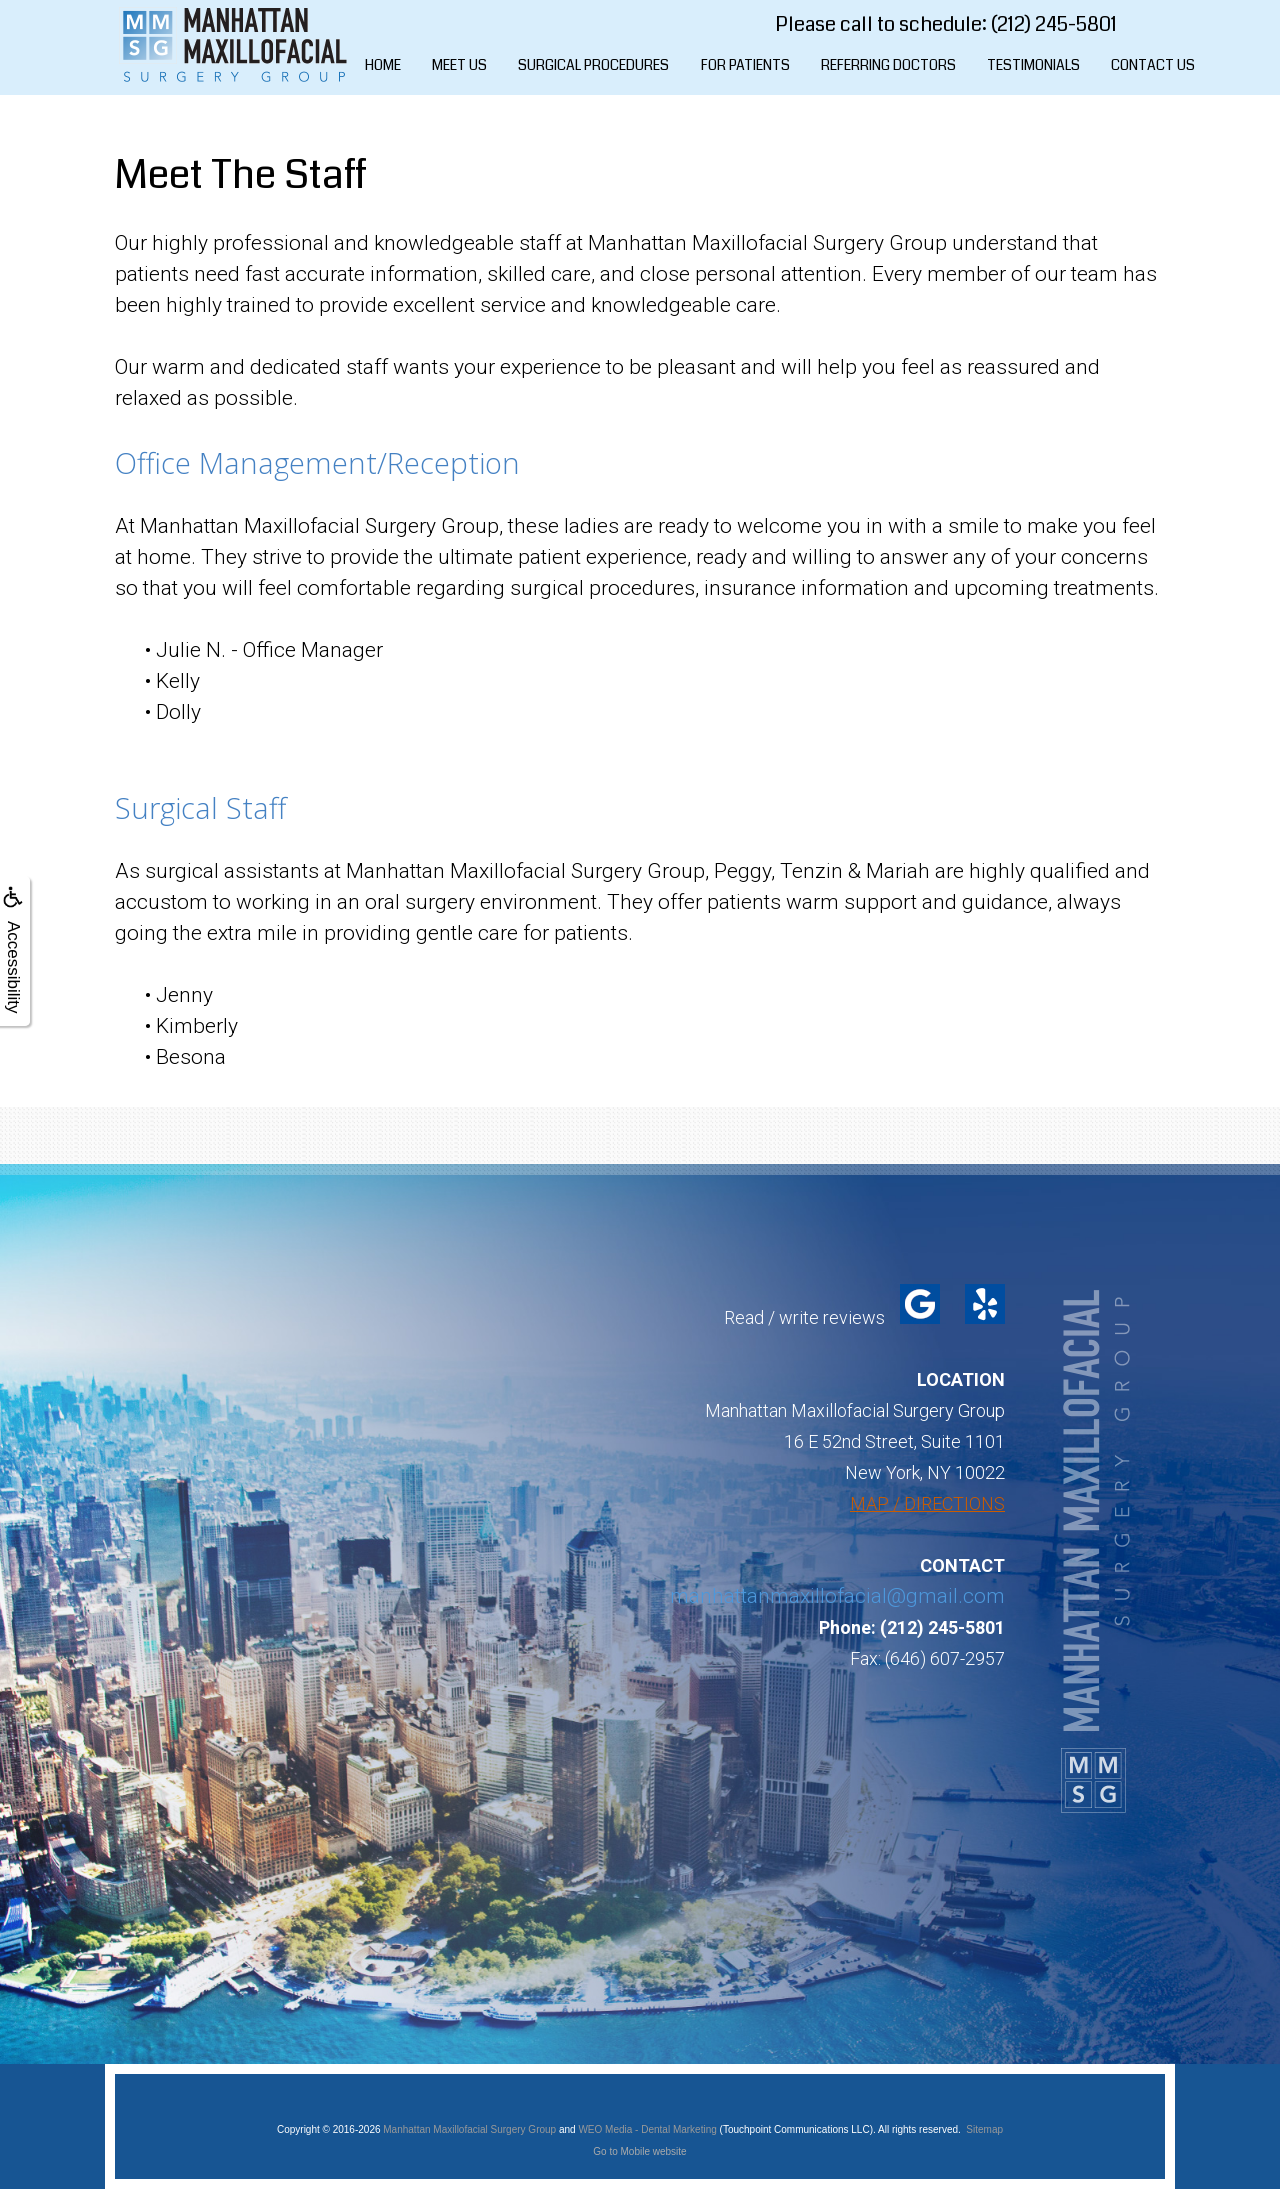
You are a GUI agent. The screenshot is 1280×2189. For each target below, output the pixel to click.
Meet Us (459, 65)
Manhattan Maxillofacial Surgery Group (469, 2129)
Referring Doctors (888, 65)
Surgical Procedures (593, 65)
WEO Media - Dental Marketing (647, 2129)
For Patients (745, 65)
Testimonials (1033, 65)
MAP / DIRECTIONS (927, 1503)
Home (383, 65)
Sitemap (984, 2129)
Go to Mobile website (639, 2151)
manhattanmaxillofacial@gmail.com (837, 1596)
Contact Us (1153, 65)
